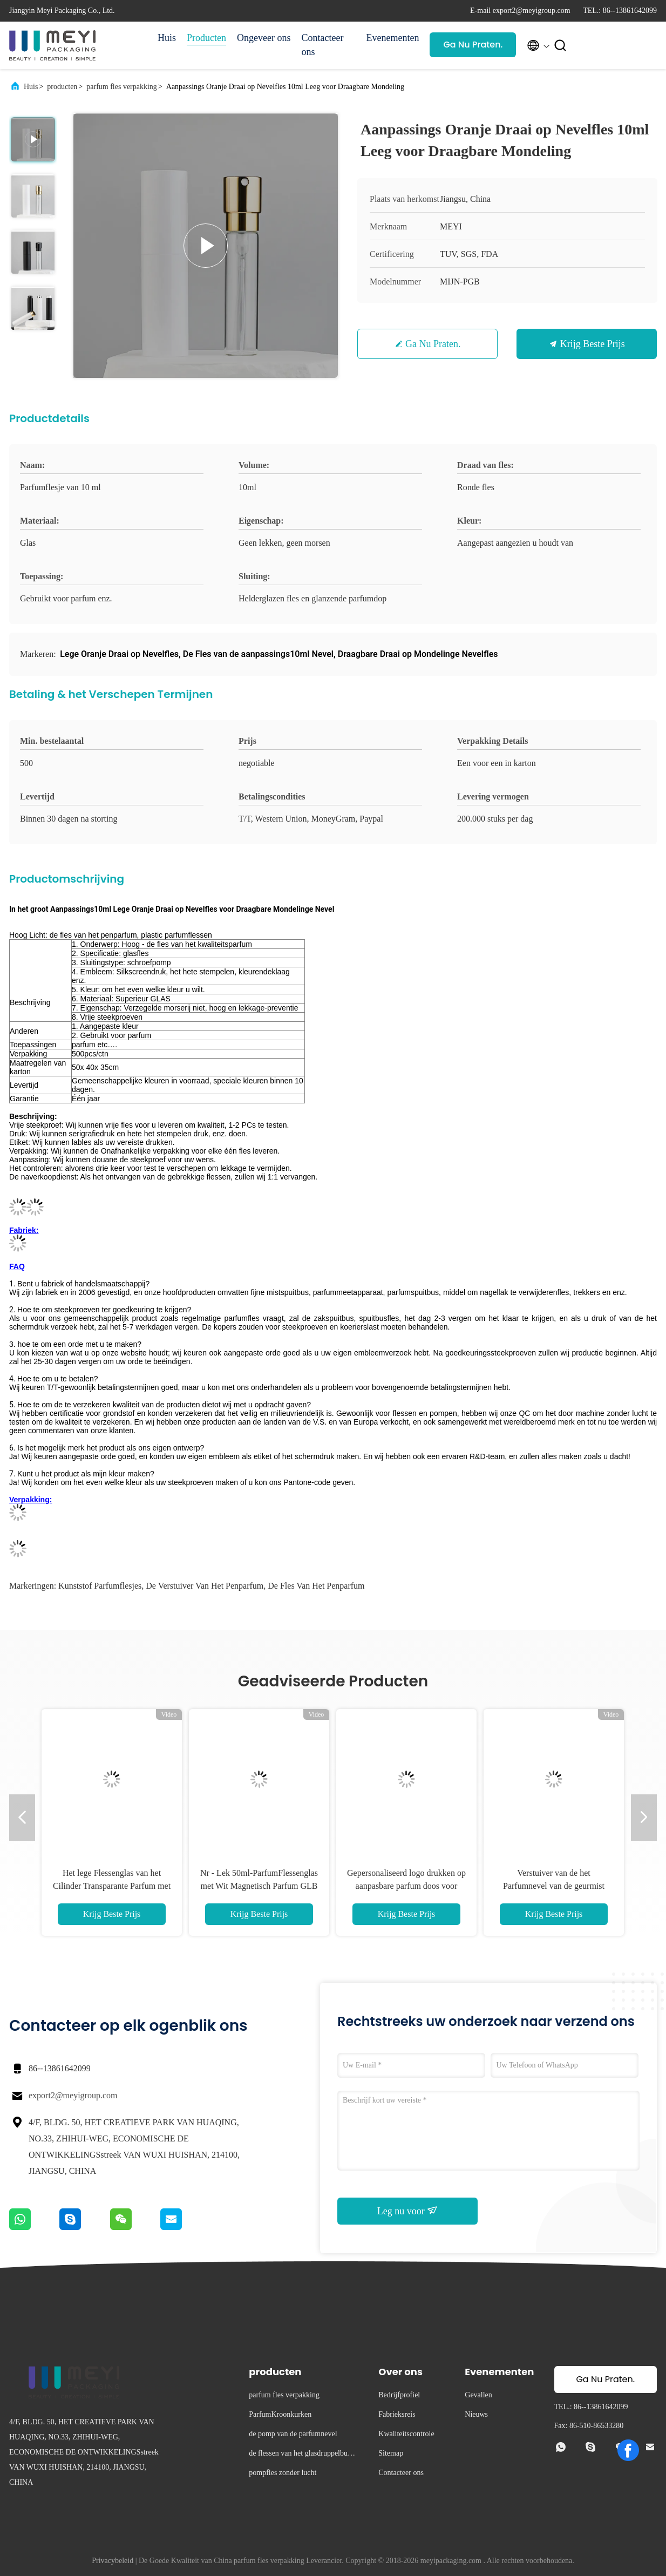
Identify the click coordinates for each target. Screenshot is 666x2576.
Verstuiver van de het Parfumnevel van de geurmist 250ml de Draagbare (553, 1885)
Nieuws (476, 2414)
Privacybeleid (112, 2561)
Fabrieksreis (396, 2414)
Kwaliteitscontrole (406, 2434)
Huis (167, 37)
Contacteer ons (322, 44)
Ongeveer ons (263, 37)
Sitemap (390, 2453)
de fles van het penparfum (316, 1585)
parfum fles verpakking (121, 87)
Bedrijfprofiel (399, 2395)
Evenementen (392, 37)
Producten (206, 37)
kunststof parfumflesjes (99, 1585)
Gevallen (478, 2395)
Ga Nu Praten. (472, 44)
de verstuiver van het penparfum (204, 1585)
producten (62, 87)
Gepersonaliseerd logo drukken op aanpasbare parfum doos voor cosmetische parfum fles (406, 1885)
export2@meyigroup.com (73, 2095)
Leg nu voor (407, 2210)
